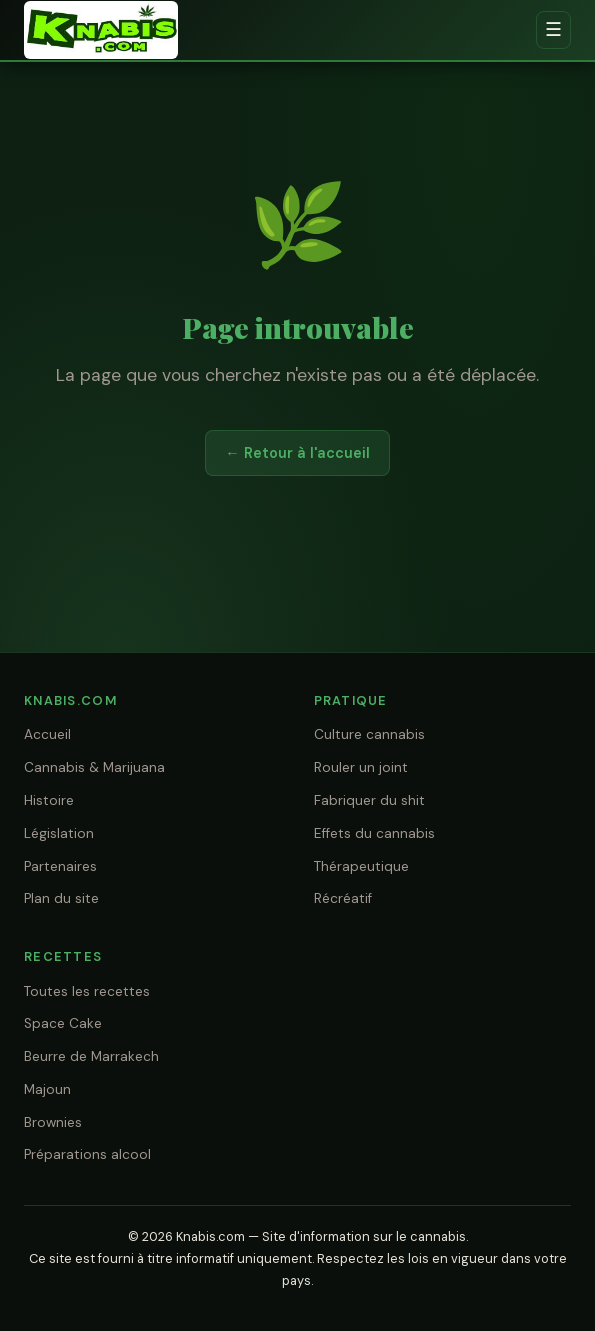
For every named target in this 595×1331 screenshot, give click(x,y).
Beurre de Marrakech (91, 1056)
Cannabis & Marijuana (94, 767)
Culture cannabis (369, 734)
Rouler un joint (361, 767)
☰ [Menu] (553, 29)
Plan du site (61, 898)
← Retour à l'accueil (297, 453)
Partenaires (60, 866)
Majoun (47, 1089)
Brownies (53, 1122)
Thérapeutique (361, 866)
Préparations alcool (87, 1154)
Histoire (49, 800)
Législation (59, 833)
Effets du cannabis (374, 833)
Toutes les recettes (87, 991)
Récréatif (343, 898)
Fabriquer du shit (369, 800)
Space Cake (63, 1023)
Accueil (47, 734)
